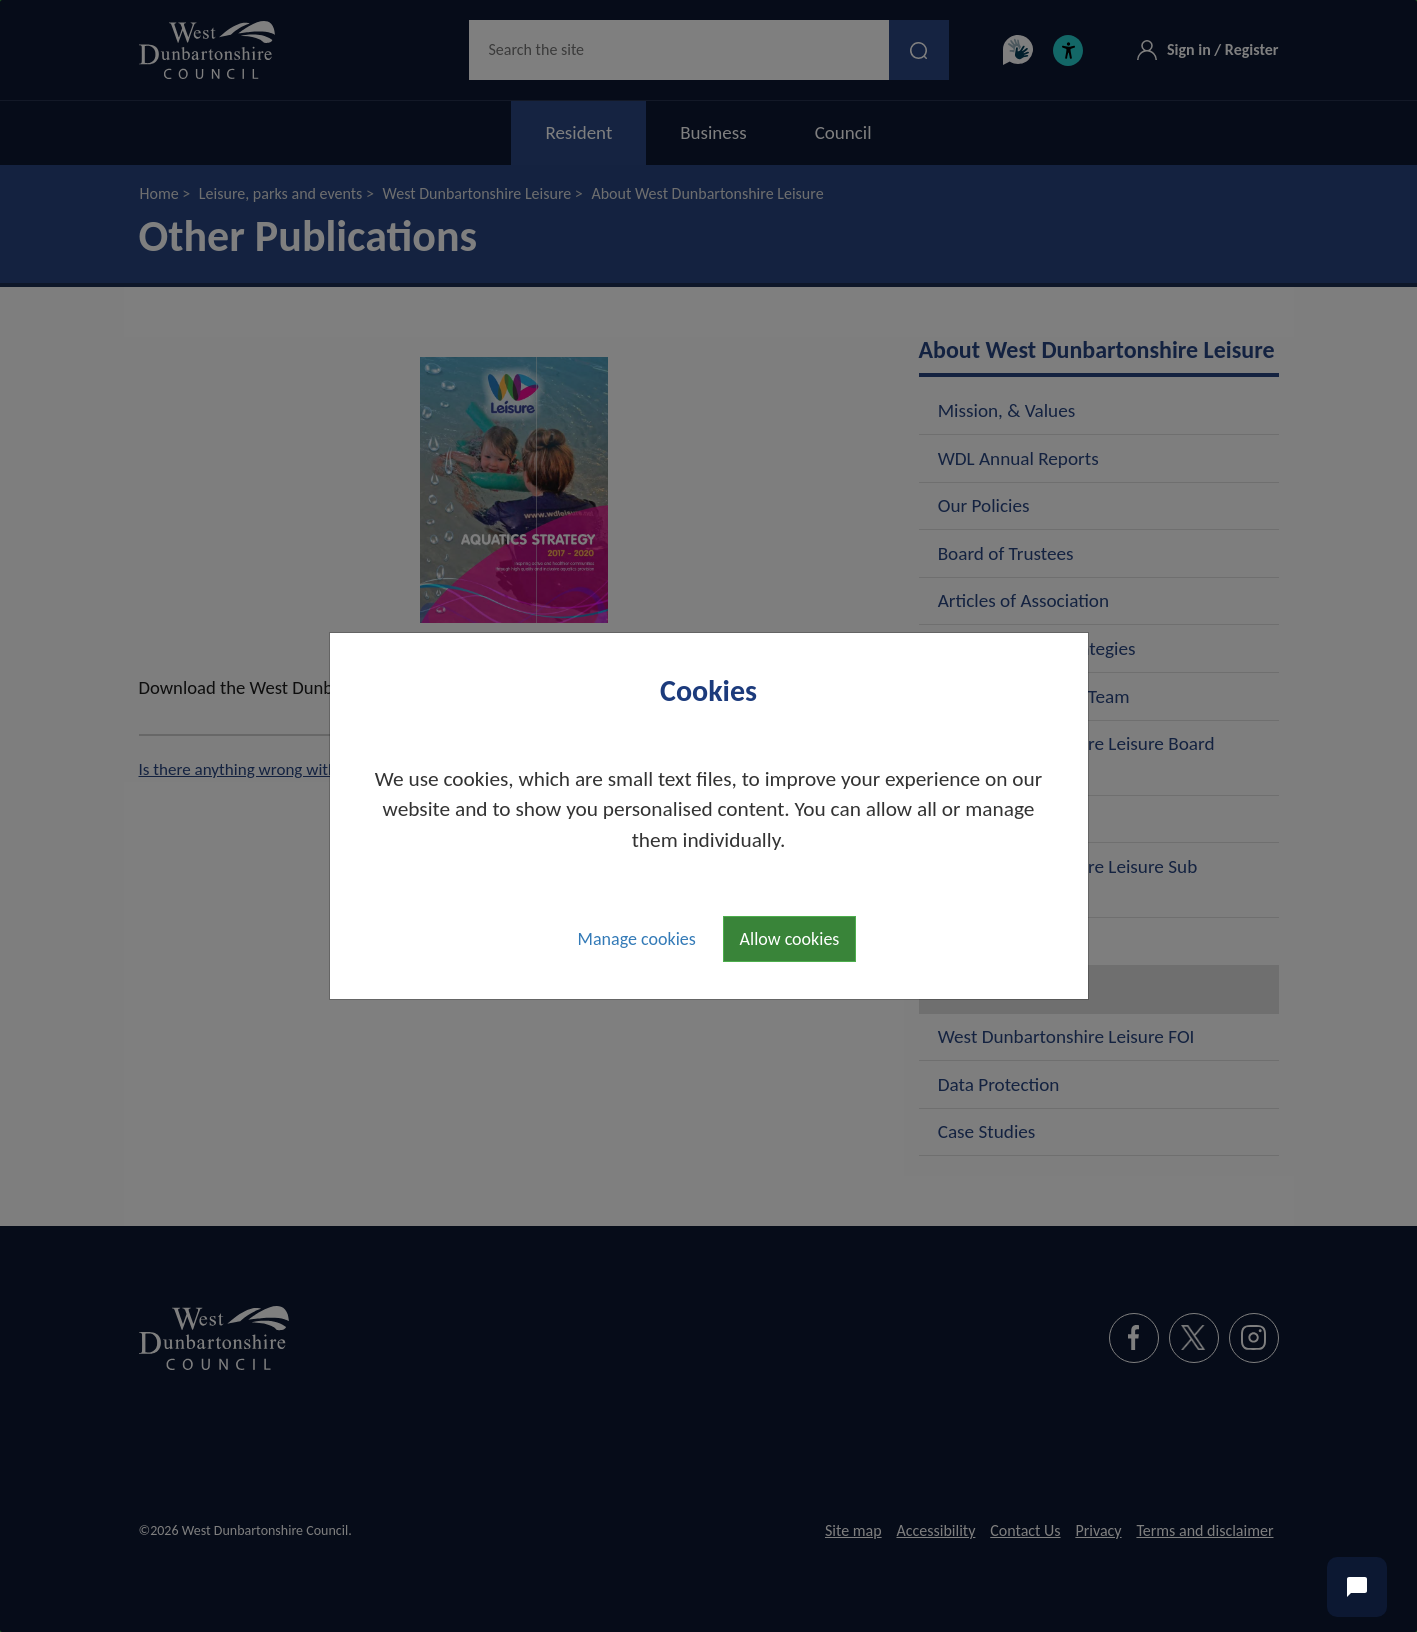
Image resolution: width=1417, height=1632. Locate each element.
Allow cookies (790, 939)
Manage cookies (637, 939)
